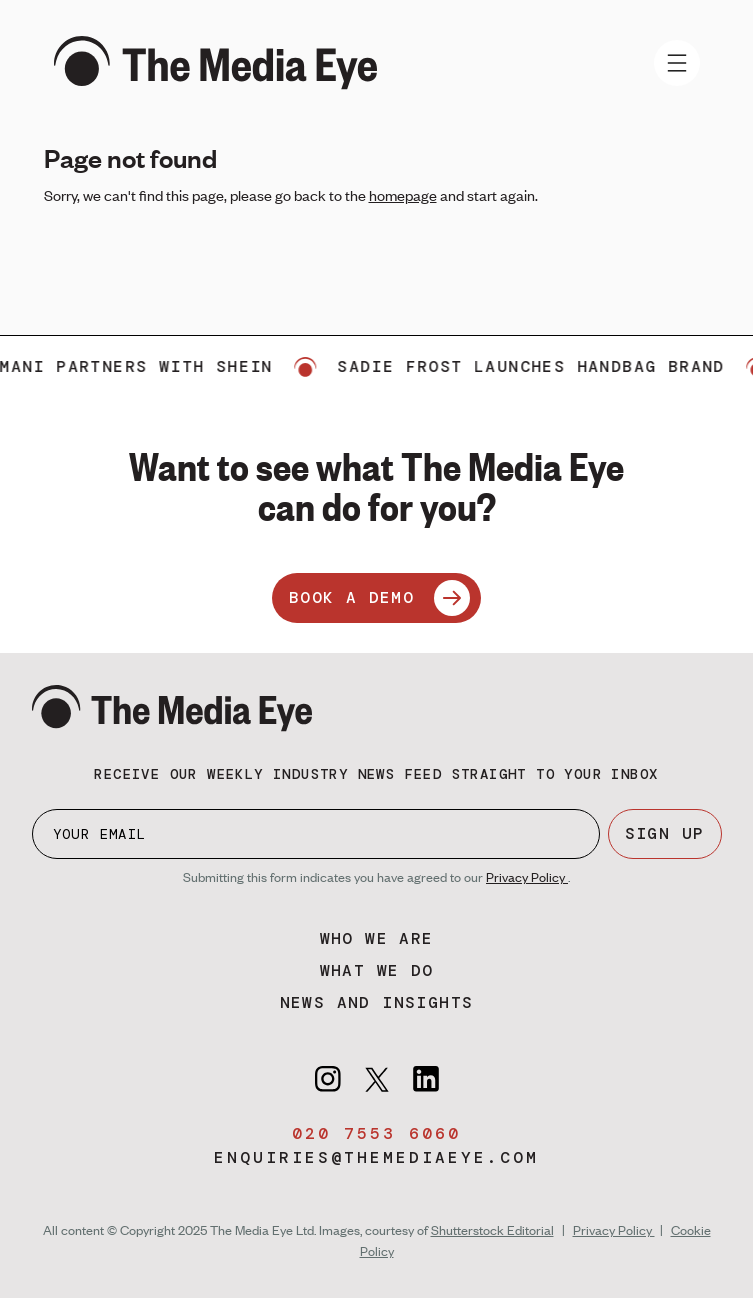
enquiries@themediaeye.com (376, 1157)
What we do (377, 970)
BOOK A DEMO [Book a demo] (379, 598)
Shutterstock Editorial (492, 1230)
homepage (403, 195)
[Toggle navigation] (677, 63)
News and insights (377, 1002)
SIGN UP (665, 833)
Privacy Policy (527, 877)
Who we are (377, 938)
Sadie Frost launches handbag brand (540, 366)
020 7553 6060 (376, 1133)
